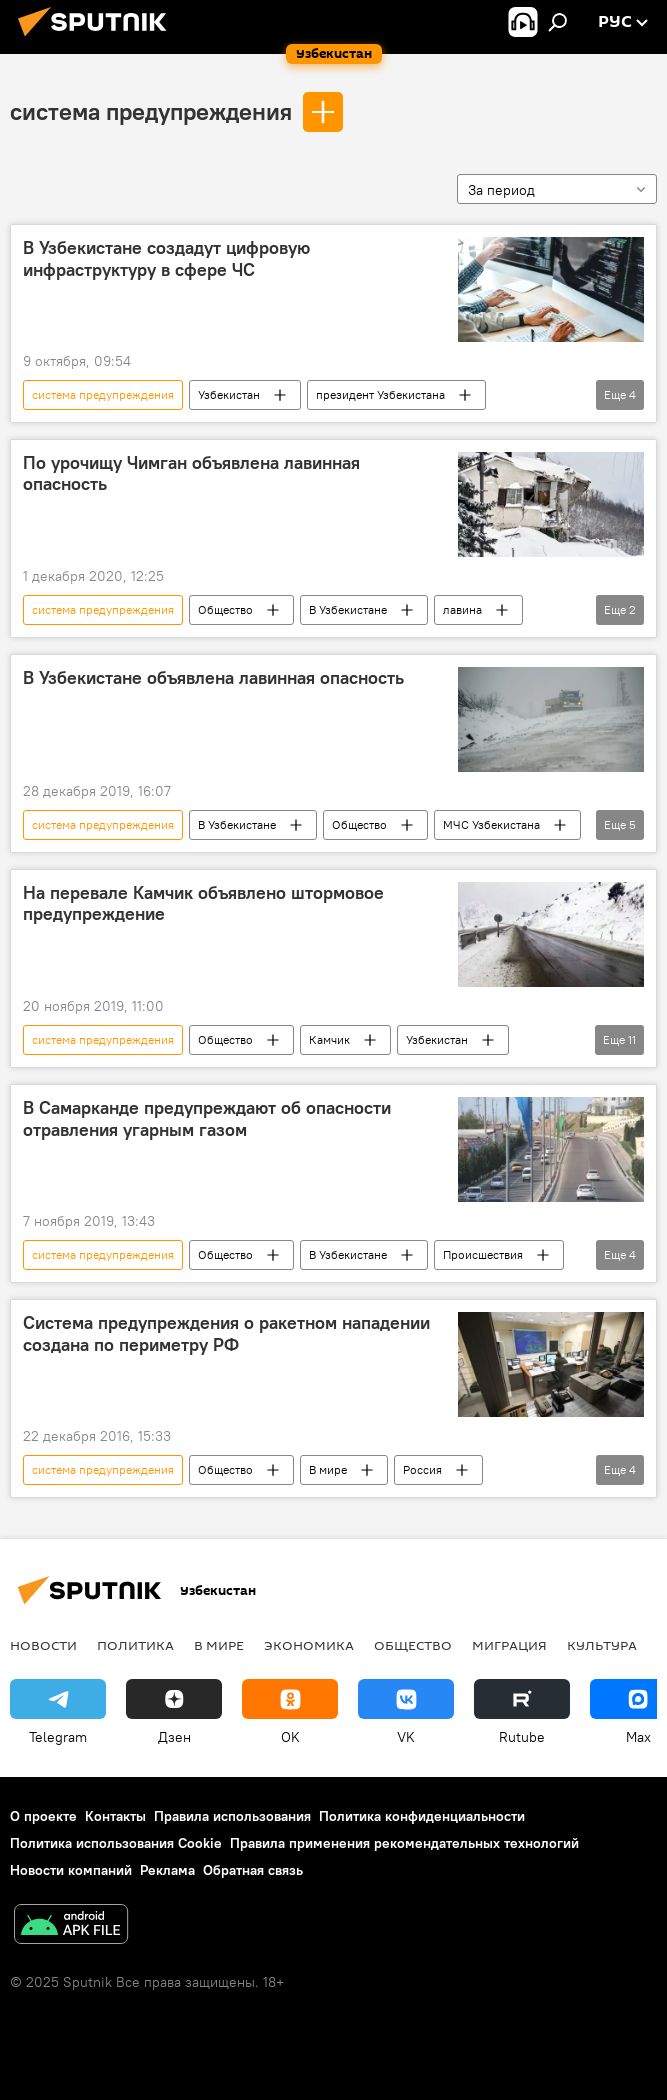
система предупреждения (151, 111)
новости (43, 1645)
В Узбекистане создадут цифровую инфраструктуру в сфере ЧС (166, 259)
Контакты (115, 1816)
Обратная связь (253, 1870)
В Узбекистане (348, 609)
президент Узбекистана (380, 394)
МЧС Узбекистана (491, 824)
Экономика (309, 1645)
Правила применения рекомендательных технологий (404, 1843)
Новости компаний (71, 1870)
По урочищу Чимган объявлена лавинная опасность (191, 474)
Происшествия (483, 1254)
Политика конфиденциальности (422, 1816)
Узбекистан (229, 394)
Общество (225, 609)
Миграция (509, 1645)
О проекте (43, 1816)
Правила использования (232, 1816)
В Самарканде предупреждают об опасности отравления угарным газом (207, 1119)
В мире (328, 1469)
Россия (422, 1469)
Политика (135, 1645)
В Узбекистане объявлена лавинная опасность (213, 678)
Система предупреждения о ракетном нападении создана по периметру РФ (226, 1334)
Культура (602, 1645)
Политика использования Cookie (116, 1843)
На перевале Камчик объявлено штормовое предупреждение (203, 904)
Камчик (329, 1039)
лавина (462, 609)
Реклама (167, 1870)
